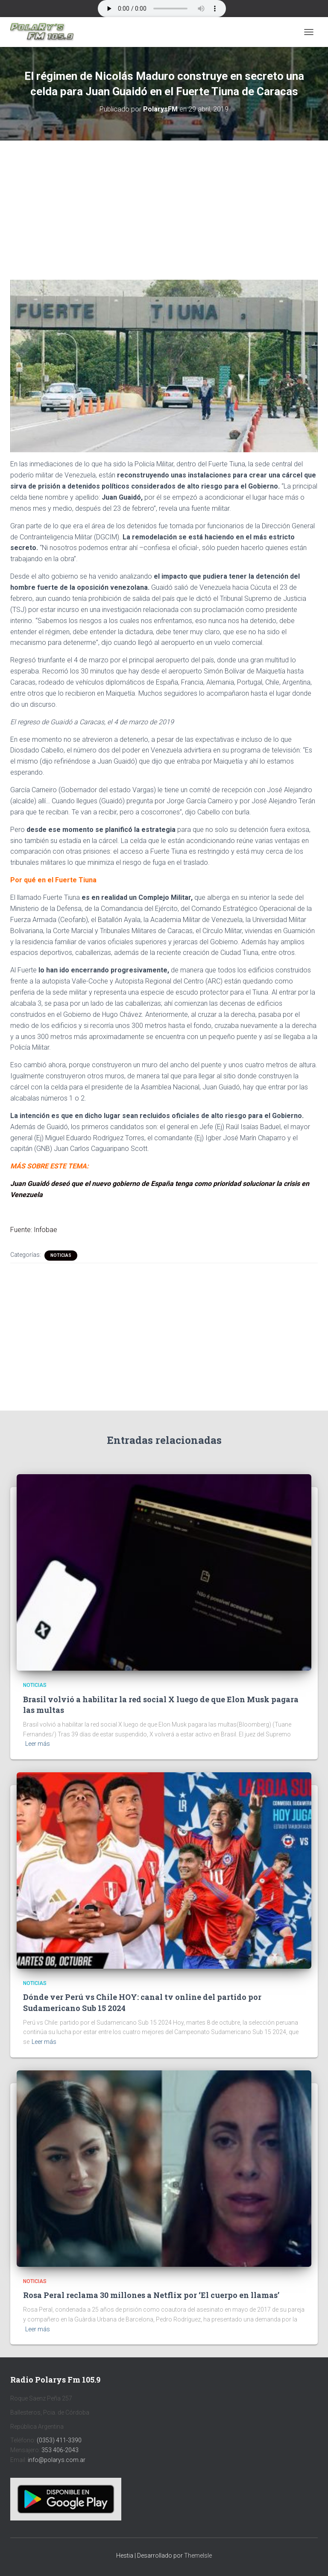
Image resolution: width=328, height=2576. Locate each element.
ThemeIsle (198, 2555)
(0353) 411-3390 (59, 2440)
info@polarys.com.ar (56, 2459)
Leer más (37, 1743)
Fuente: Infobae (33, 1230)
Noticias (60, 1255)
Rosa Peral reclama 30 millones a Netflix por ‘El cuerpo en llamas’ (151, 2295)
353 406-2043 (60, 2450)
